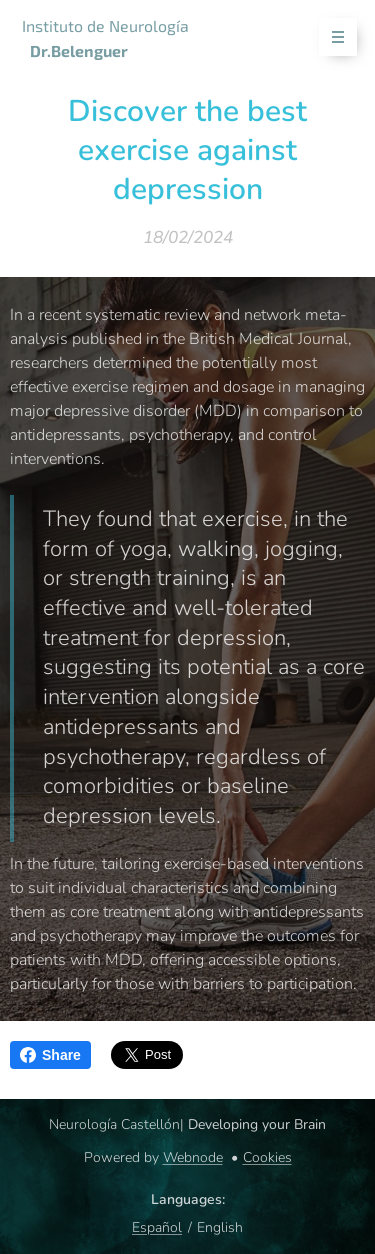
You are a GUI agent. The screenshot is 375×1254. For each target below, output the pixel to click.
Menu (331, 37)
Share (50, 1055)
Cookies (267, 1157)
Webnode (193, 1157)
